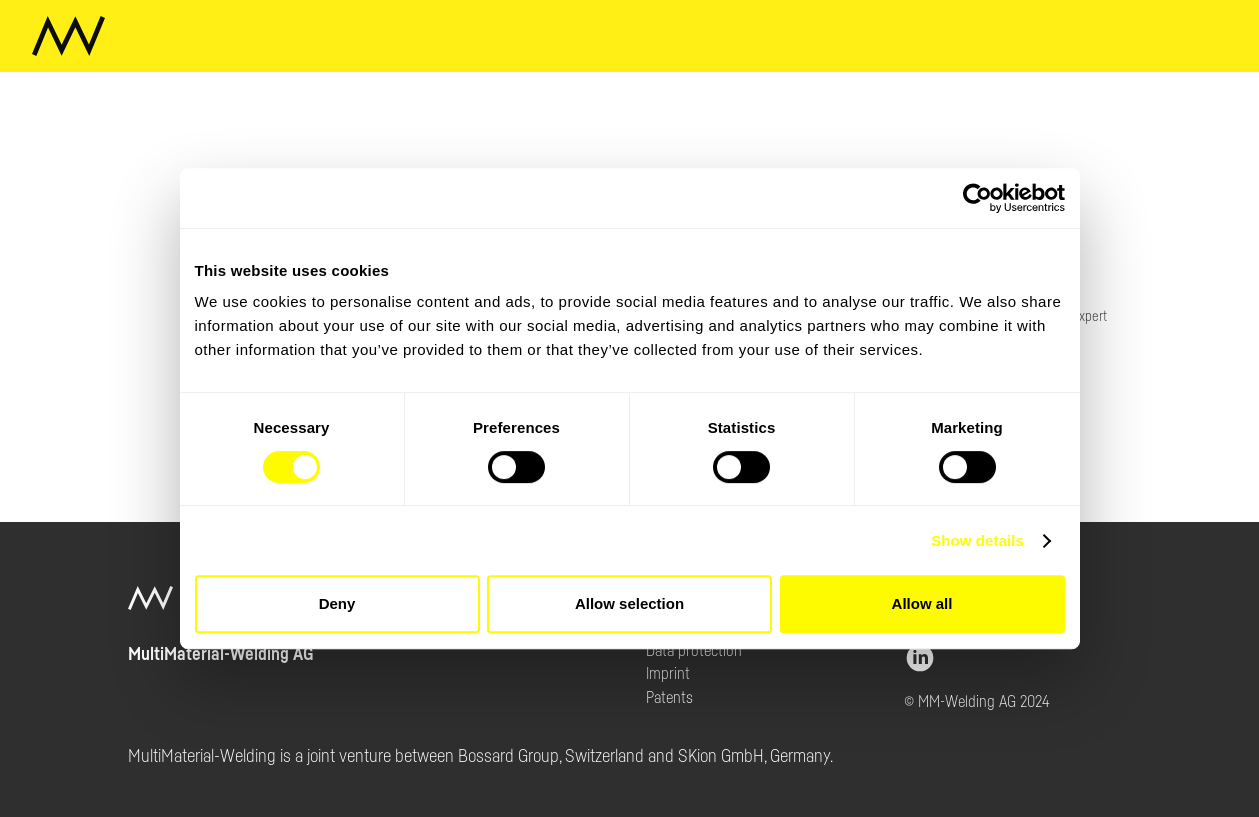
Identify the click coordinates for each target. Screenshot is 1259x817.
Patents (669, 698)
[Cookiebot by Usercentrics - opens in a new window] (977, 198)
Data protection (694, 651)
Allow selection (629, 603)
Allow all (922, 603)
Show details (977, 540)
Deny (337, 603)
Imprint (668, 674)
